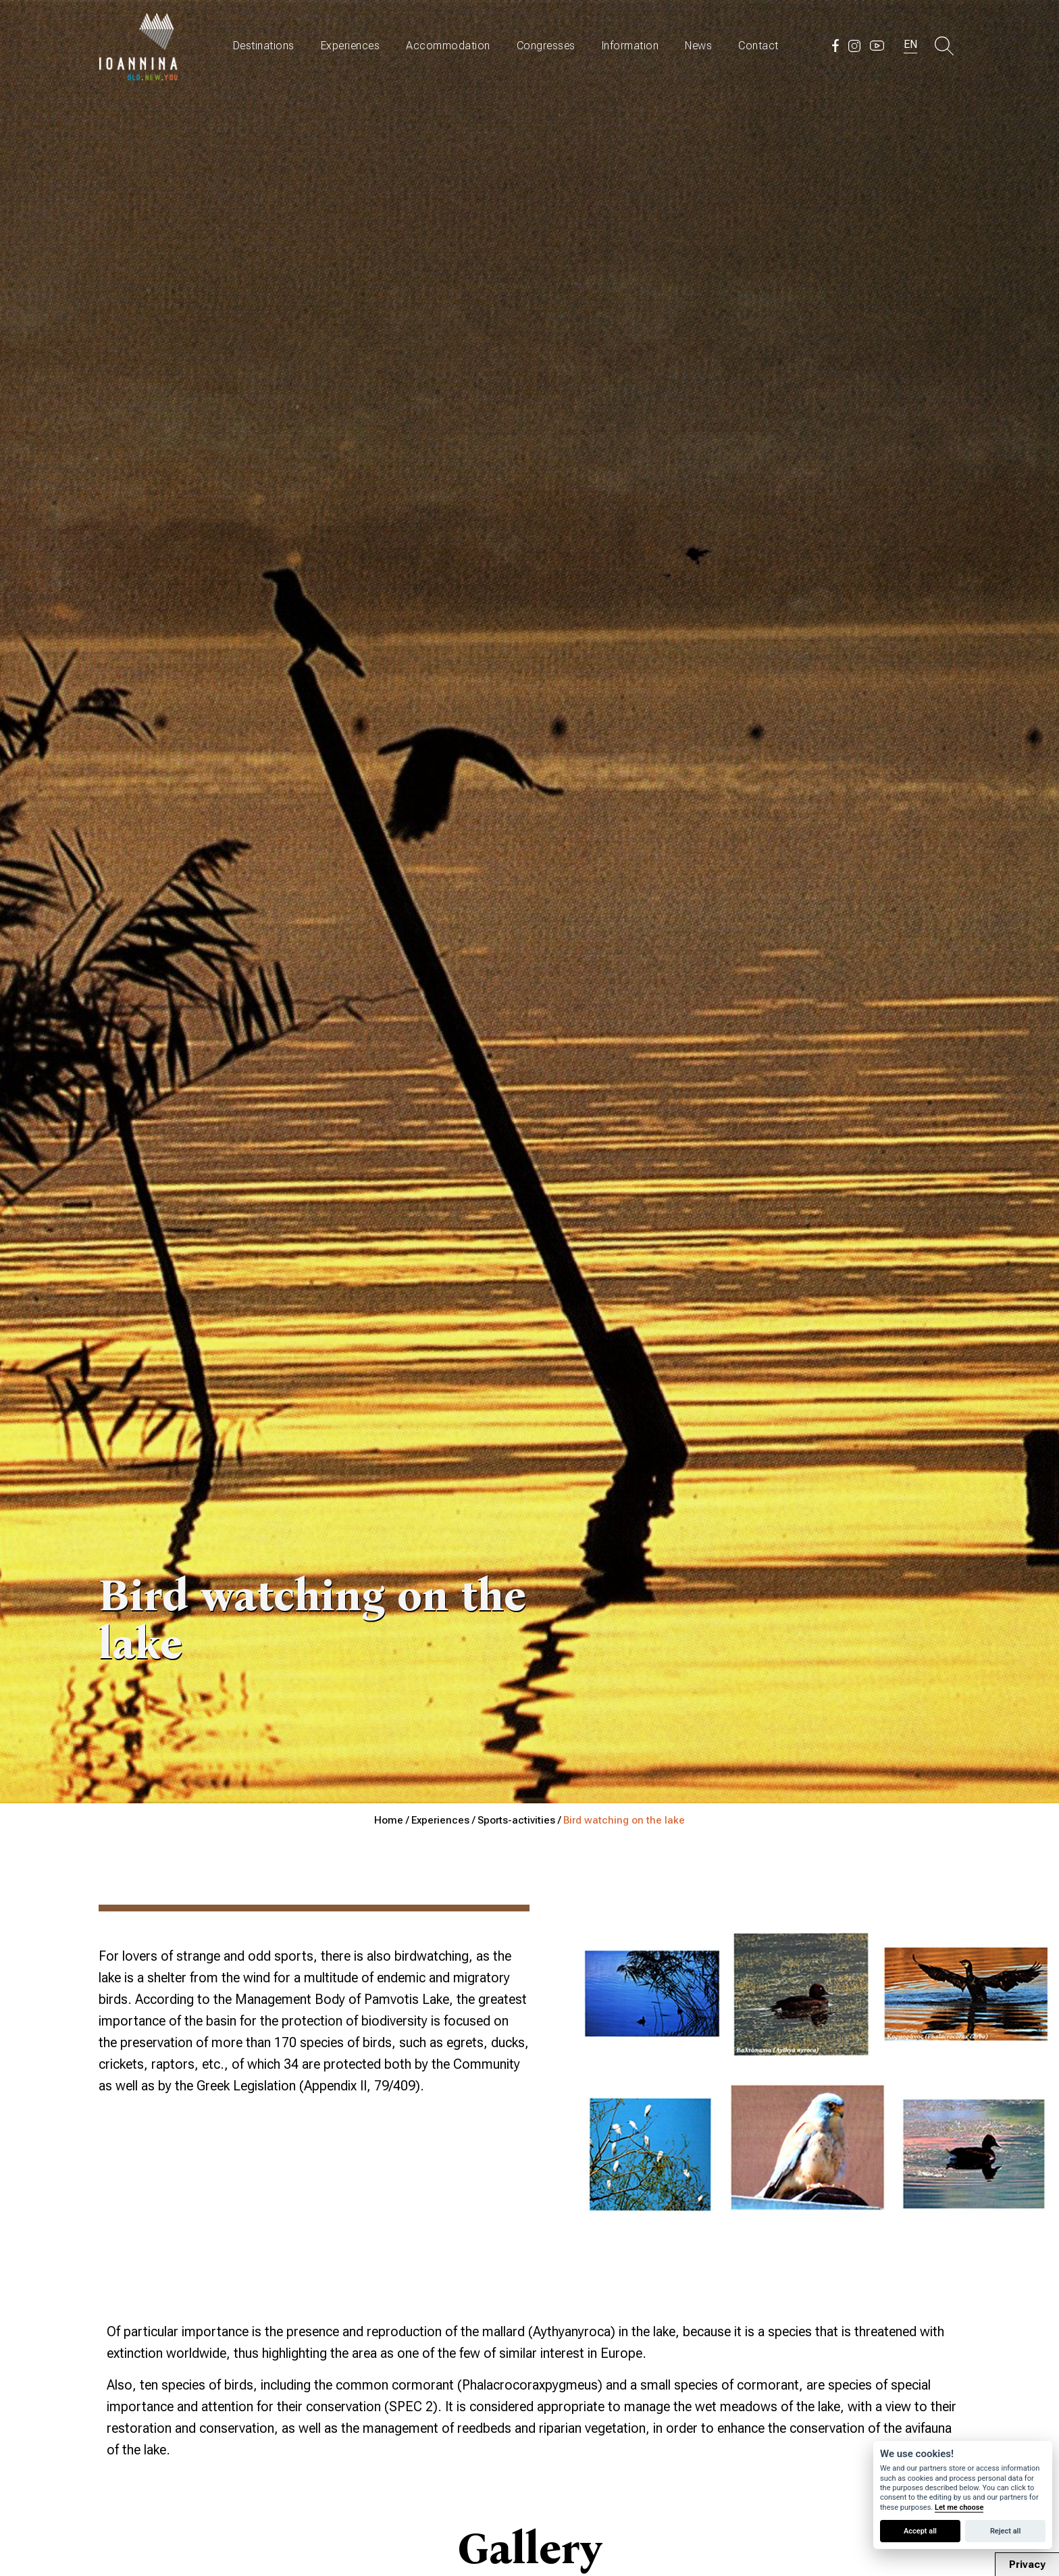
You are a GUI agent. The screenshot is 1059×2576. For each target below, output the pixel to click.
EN (910, 44)
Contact (758, 45)
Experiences (350, 45)
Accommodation (448, 45)
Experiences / (444, 1820)
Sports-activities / (520, 1820)
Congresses (546, 45)
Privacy (1027, 2564)
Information (630, 45)
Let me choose (959, 2507)
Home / (392, 1820)
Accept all (920, 2531)
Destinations (263, 45)
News (698, 45)
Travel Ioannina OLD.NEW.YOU (139, 45)
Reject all (1005, 2531)
